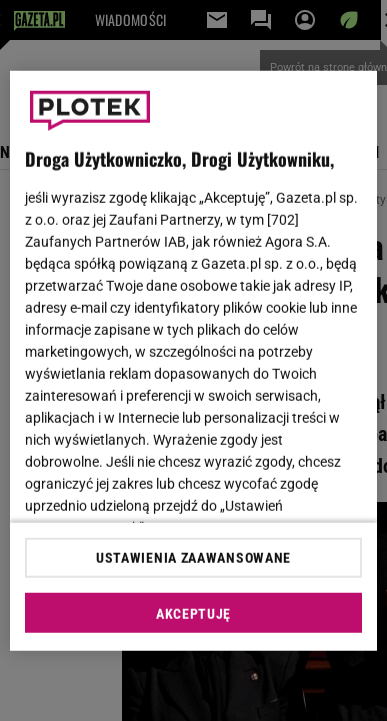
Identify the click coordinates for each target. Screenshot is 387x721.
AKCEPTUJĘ (193, 614)
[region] (194, 360)
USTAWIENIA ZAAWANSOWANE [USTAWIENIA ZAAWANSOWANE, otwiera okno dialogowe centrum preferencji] (193, 558)
